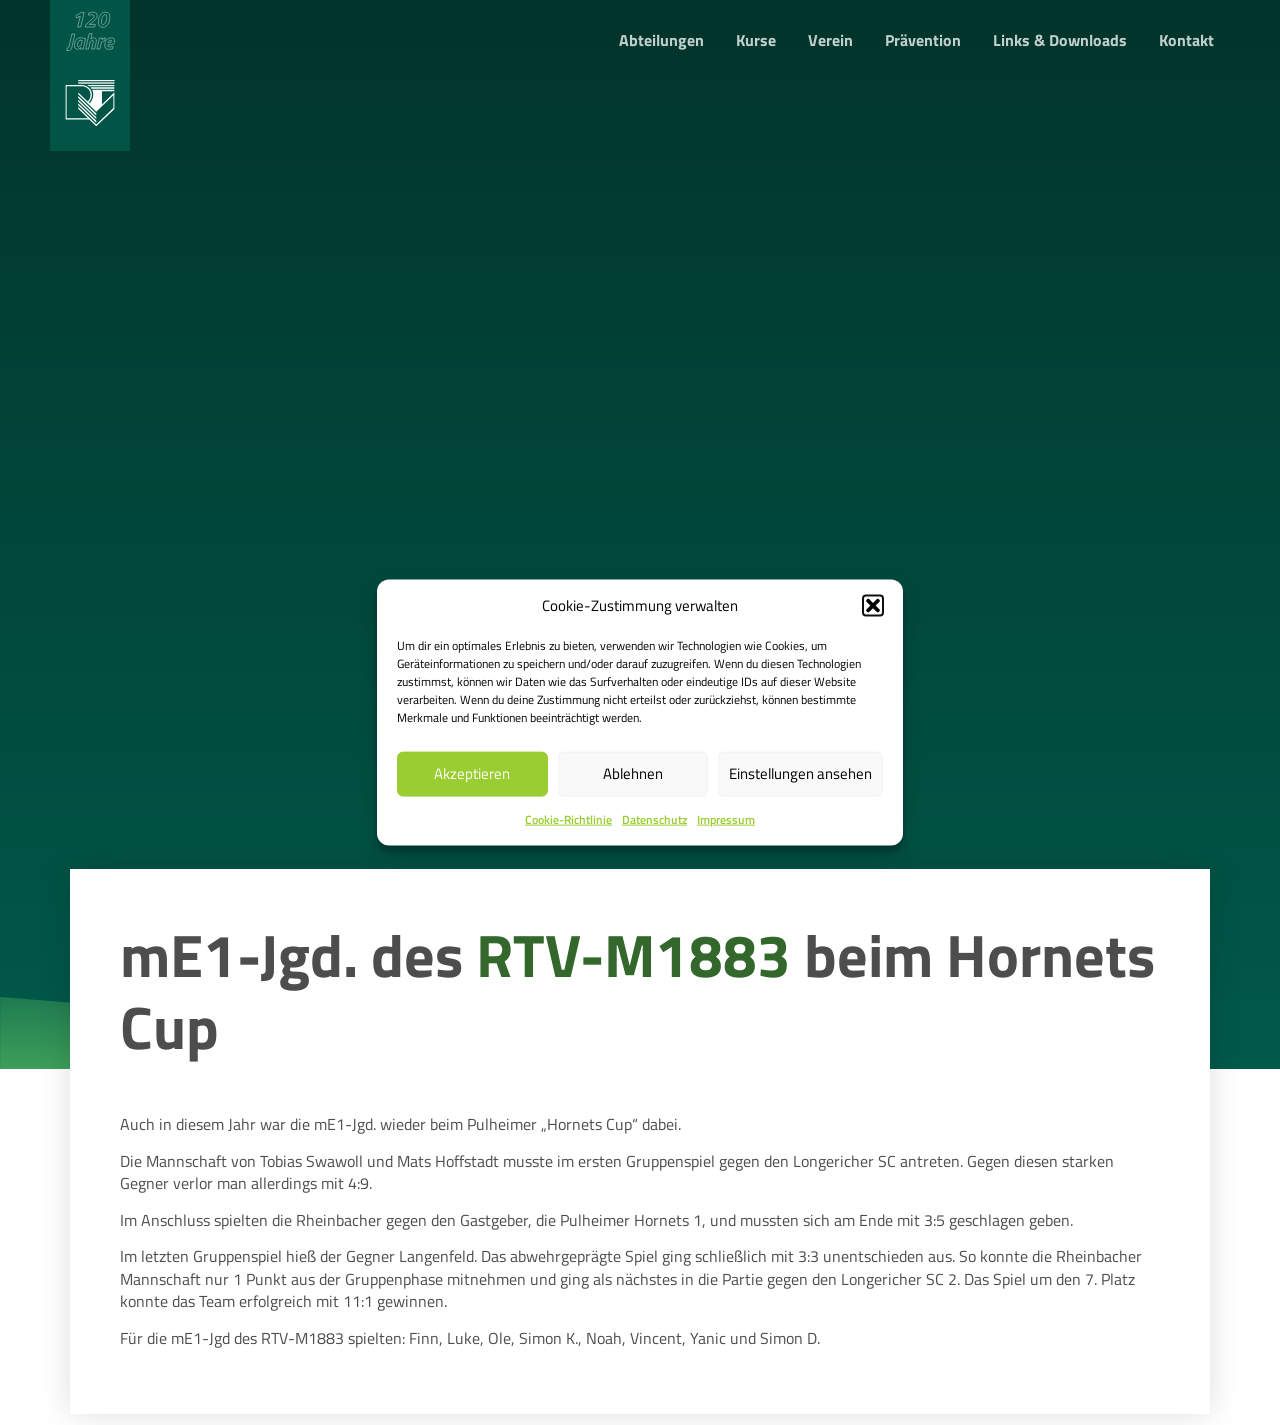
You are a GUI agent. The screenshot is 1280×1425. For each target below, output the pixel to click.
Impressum (726, 819)
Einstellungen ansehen (800, 773)
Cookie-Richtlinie (568, 819)
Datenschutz (654, 819)
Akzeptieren (472, 773)
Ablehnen (633, 773)
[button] (873, 605)
